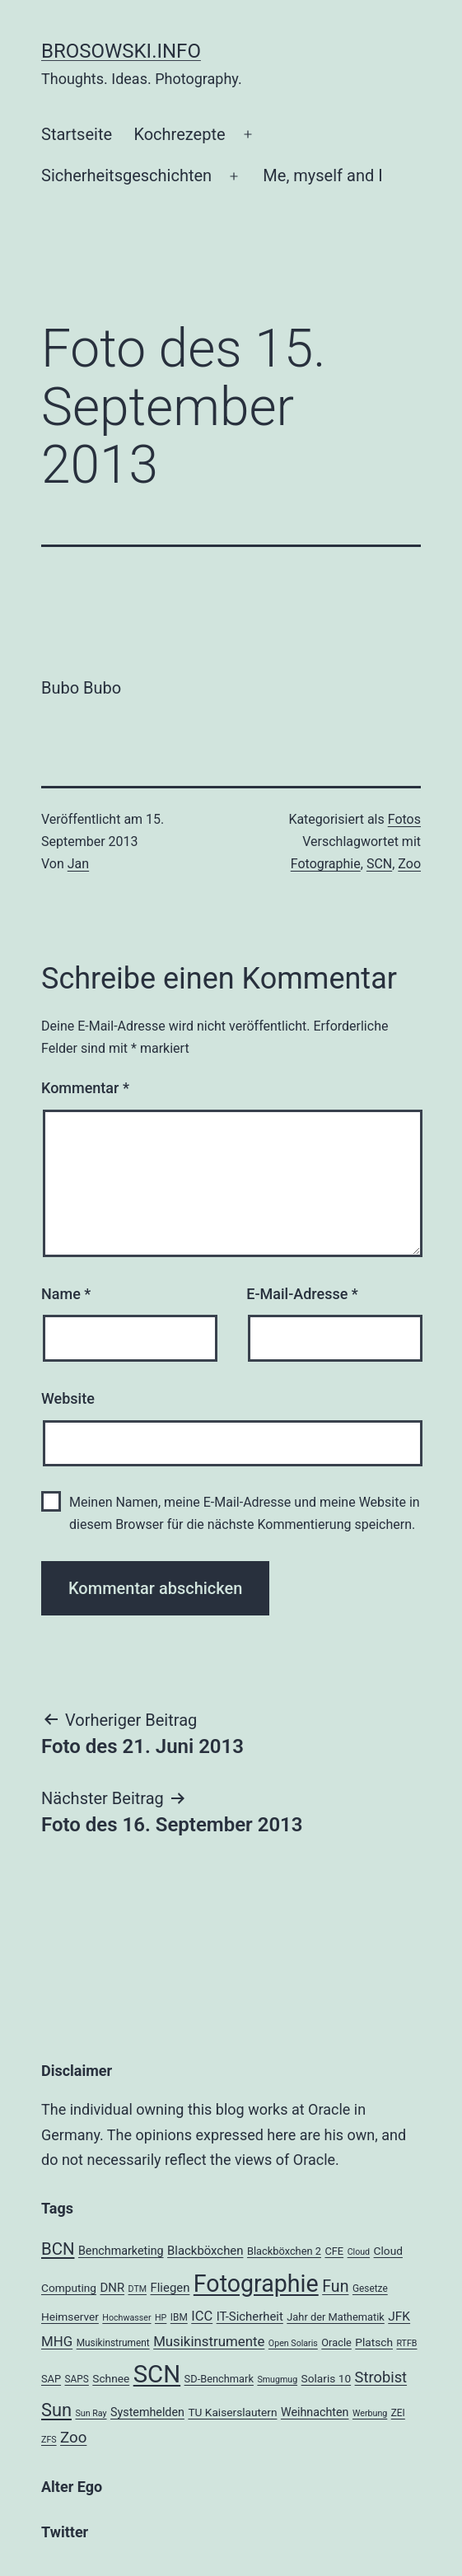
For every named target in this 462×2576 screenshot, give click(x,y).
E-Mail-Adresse (302, 1293)
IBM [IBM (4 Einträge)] (179, 2317)
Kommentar (85, 1087)
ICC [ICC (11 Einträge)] (201, 2316)
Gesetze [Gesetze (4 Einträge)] (370, 2288)
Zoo (409, 864)
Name (66, 1293)
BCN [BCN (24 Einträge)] (57, 2249)
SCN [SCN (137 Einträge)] (156, 2374)
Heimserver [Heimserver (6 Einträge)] (70, 2316)
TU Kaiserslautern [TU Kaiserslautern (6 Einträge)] (232, 2412)
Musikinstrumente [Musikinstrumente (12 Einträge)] (208, 2341)
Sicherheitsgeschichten (126, 175)
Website (68, 1398)
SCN (379, 864)
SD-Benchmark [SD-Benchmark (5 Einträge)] (219, 2379)
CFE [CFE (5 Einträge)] (333, 2251)
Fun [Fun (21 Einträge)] (335, 2286)
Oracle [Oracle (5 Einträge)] (336, 2342)
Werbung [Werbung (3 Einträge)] (369, 2413)
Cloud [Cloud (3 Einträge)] (359, 2251)
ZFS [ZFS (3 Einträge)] (49, 2439)
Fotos (404, 819)
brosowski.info (121, 51)
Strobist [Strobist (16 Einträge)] (381, 2377)
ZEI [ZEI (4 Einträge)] (398, 2413)
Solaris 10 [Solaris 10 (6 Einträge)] (326, 2378)
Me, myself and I (322, 175)
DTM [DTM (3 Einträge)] (137, 2289)
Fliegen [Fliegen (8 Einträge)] (170, 2287)
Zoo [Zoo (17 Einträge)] (73, 2438)
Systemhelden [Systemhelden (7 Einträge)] (147, 2412)
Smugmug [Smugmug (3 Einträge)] (277, 2379)
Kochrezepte (179, 134)
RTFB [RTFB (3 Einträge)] (406, 2343)
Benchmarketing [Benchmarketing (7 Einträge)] (121, 2250)
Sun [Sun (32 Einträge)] (56, 2410)
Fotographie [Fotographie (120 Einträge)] (256, 2284)
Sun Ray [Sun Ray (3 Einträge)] (90, 2413)
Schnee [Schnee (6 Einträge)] (110, 2378)
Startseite (76, 134)
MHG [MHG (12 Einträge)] (56, 2341)
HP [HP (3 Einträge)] (160, 2317)
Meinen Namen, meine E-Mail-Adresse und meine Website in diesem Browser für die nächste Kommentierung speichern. (244, 1513)
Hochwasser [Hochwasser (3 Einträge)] (126, 2317)
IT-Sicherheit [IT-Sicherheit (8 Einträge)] (250, 2316)
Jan (78, 864)
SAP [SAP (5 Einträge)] (51, 2379)
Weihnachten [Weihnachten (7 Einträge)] (315, 2412)
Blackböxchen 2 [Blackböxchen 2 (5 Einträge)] (284, 2251)
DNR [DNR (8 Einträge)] (112, 2287)
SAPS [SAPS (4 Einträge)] (77, 2379)
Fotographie (326, 864)
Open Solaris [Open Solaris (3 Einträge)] (293, 2343)
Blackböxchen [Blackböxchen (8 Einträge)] (205, 2250)
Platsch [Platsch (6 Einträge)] (374, 2342)
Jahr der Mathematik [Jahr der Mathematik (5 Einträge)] (336, 2317)
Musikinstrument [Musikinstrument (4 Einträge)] (113, 2343)
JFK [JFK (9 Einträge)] (399, 2316)
